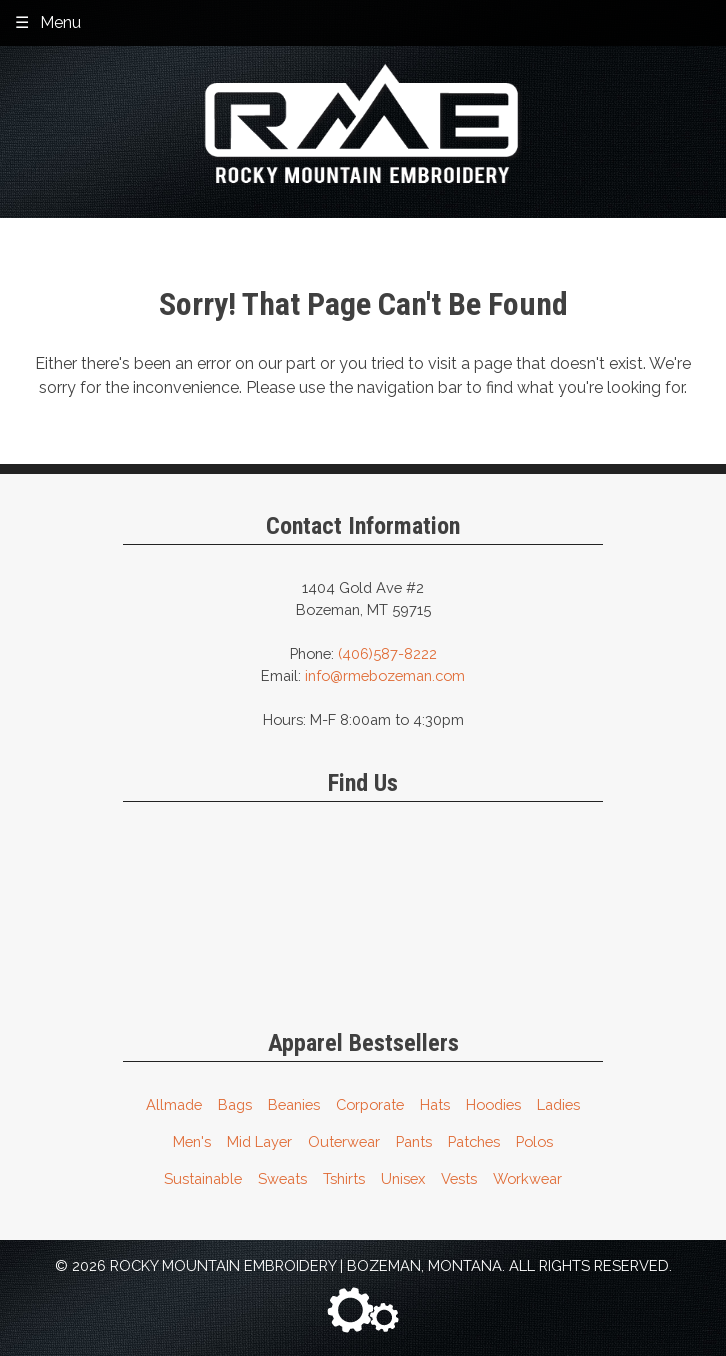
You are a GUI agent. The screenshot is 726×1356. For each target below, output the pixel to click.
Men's (192, 1141)
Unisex (403, 1178)
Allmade (174, 1104)
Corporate (370, 1104)
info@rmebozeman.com (385, 675)
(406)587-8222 (387, 653)
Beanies (294, 1104)
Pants (414, 1141)
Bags (235, 1104)
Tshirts (344, 1178)
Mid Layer (259, 1141)
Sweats (282, 1178)
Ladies (558, 1104)
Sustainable (203, 1178)
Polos (534, 1141)
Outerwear (344, 1141)
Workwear (527, 1178)
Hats (435, 1104)
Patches (474, 1141)
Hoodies (493, 1104)
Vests (459, 1178)
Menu (60, 22)
